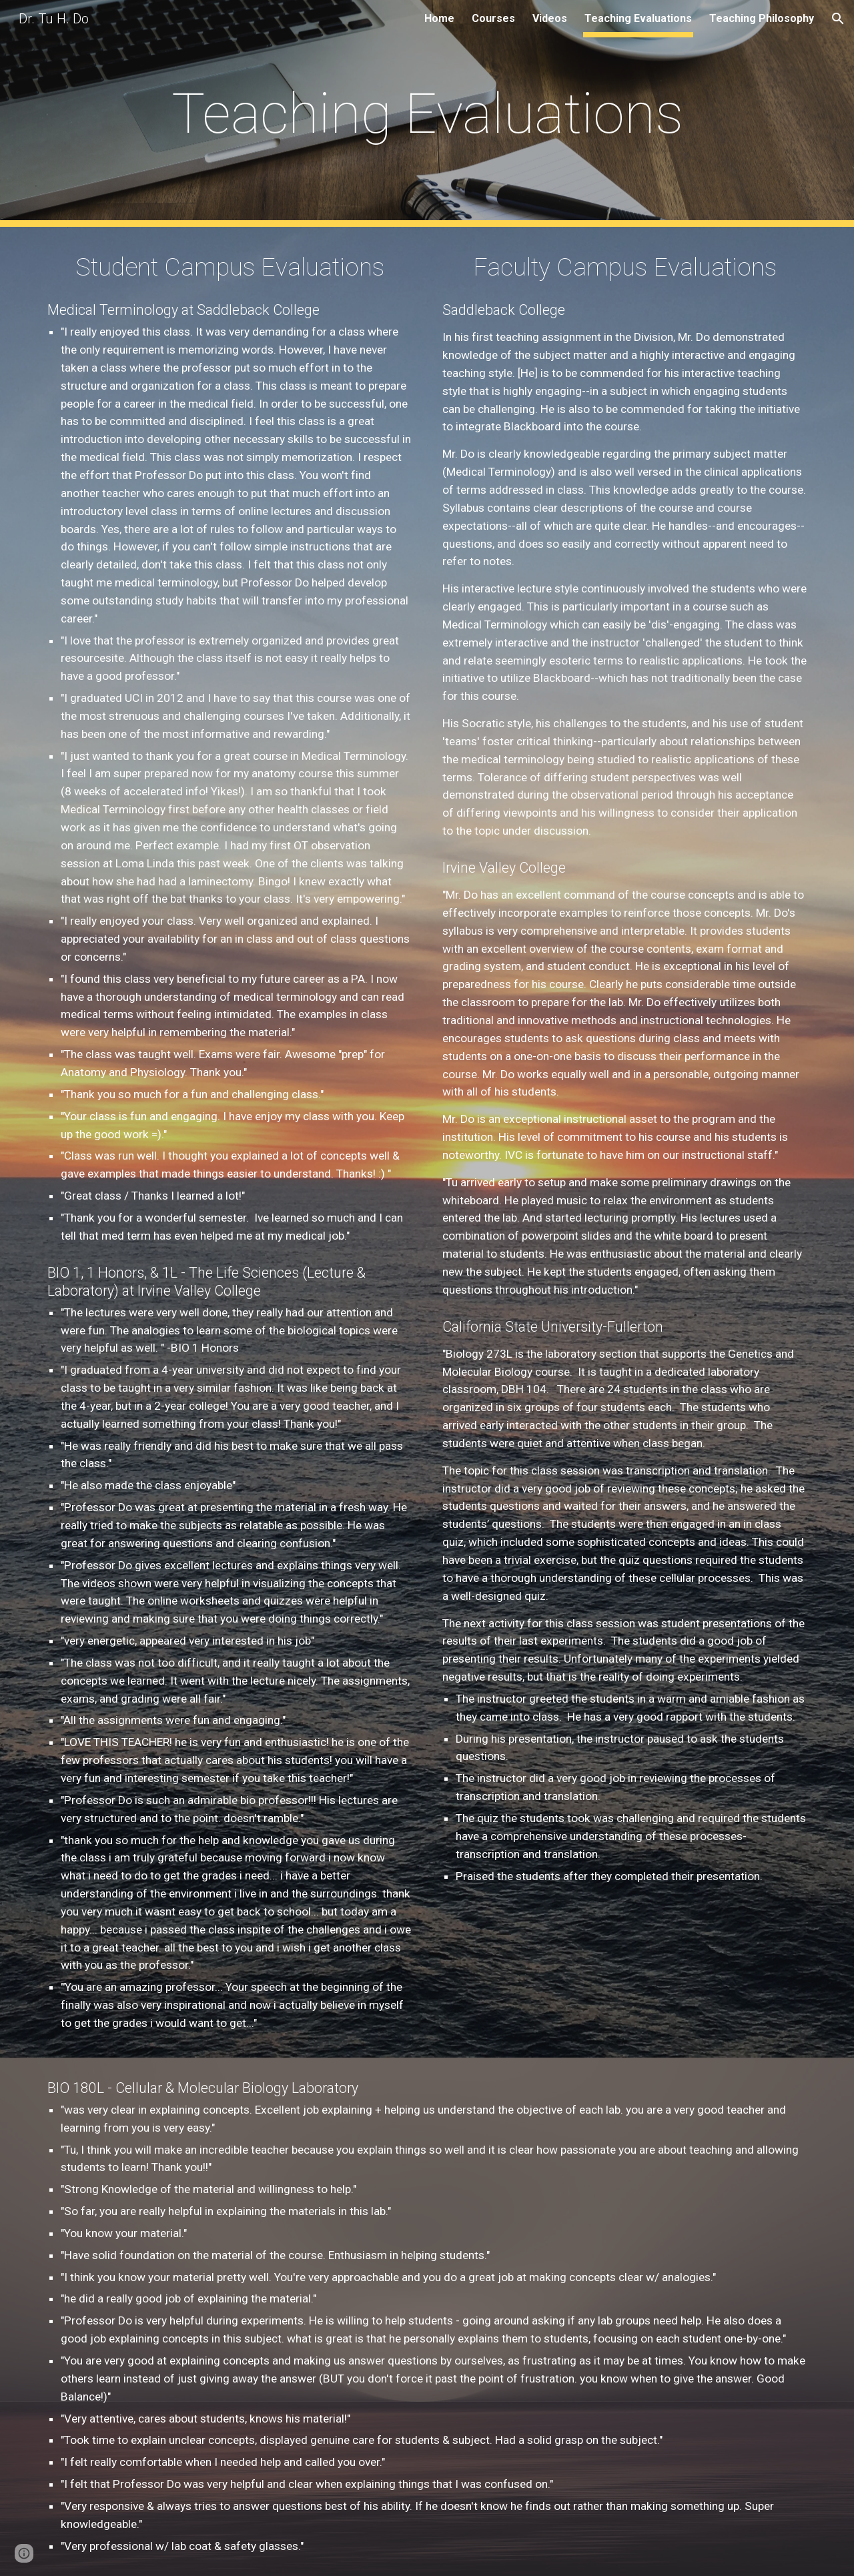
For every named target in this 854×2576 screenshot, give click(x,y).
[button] (838, 19)
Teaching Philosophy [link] (761, 18)
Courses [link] (493, 18)
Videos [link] (549, 18)
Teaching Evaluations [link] (638, 18)
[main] (427, 113)
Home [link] (439, 18)
